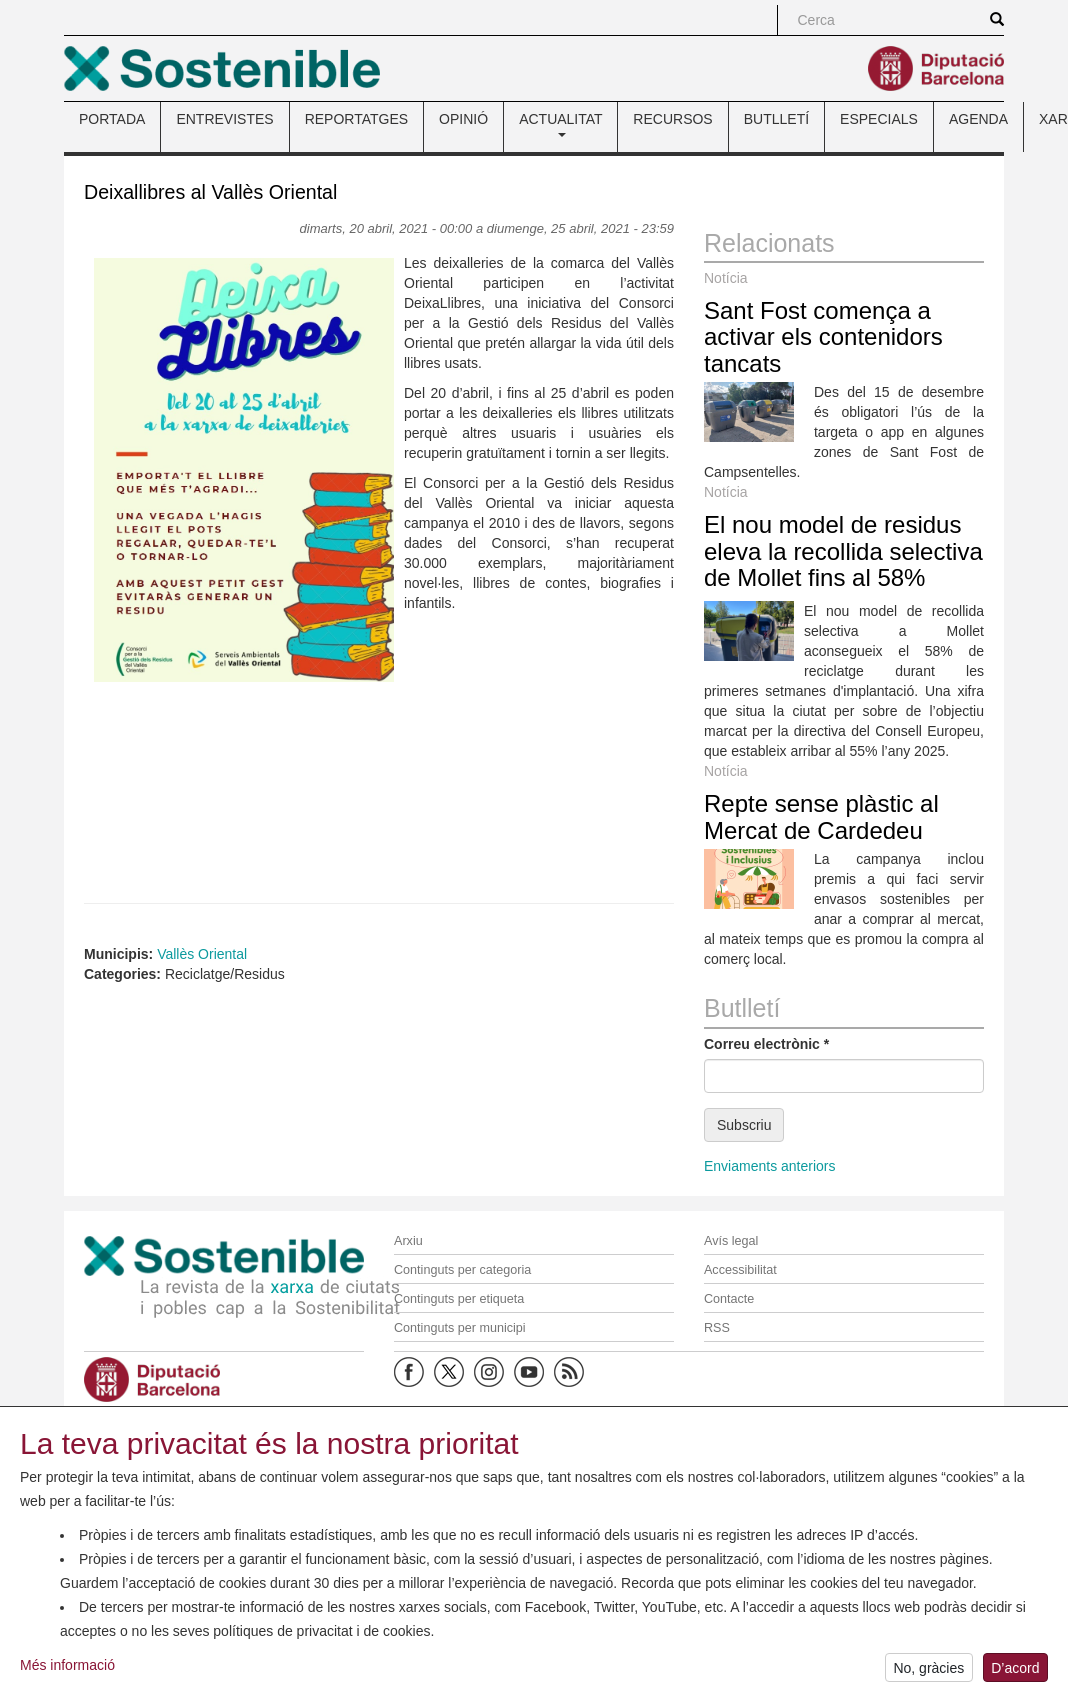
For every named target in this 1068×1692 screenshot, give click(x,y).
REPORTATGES (356, 119)
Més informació (67, 1668)
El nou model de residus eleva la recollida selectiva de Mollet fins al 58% (843, 551)
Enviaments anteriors (770, 1166)
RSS (717, 1328)
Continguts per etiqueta (459, 1299)
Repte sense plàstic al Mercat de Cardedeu (821, 816)
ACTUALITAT (560, 124)
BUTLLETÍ (776, 119)
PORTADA (112, 119)
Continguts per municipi (460, 1328)
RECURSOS (672, 119)
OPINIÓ (463, 119)
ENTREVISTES (224, 119)
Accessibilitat (740, 1270)
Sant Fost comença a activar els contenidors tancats (823, 337)
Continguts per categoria (462, 1270)
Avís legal (731, 1241)
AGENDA (978, 119)
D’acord (1015, 1671)
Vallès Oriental (202, 954)
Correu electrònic (766, 1044)
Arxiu (408, 1241)
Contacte (729, 1299)
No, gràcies (928, 1671)
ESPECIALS (879, 119)
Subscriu (744, 1125)
